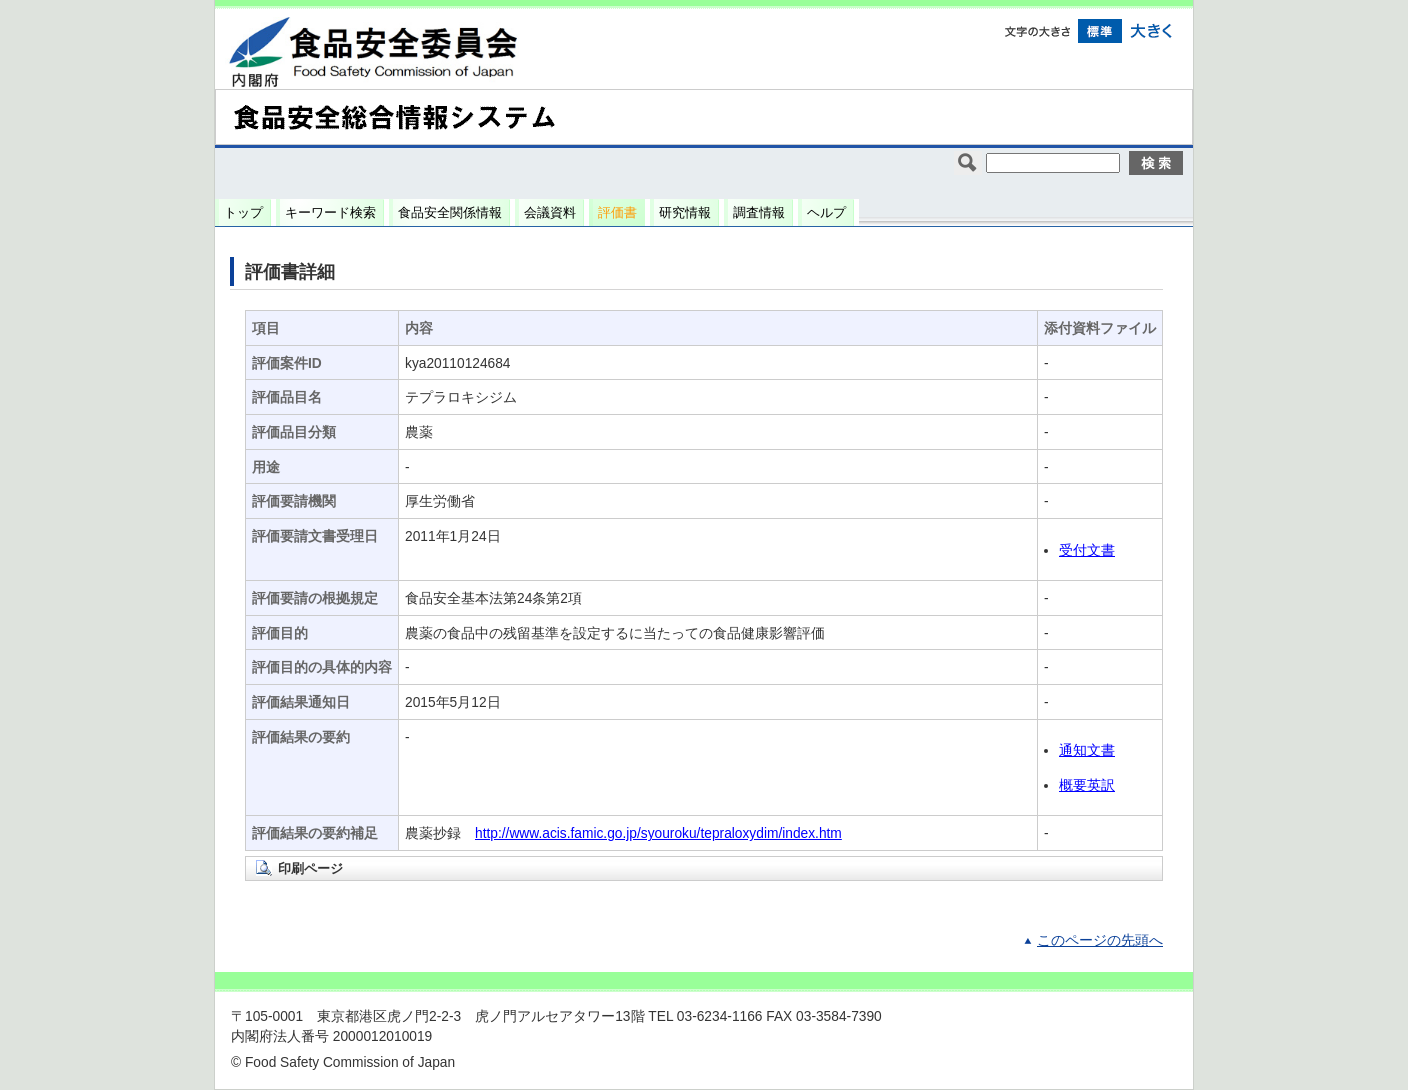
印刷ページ (310, 868)
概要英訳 (1087, 785)
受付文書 (1087, 550)
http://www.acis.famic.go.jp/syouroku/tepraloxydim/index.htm (658, 833)
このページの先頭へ (1100, 940)
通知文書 (1087, 750)
